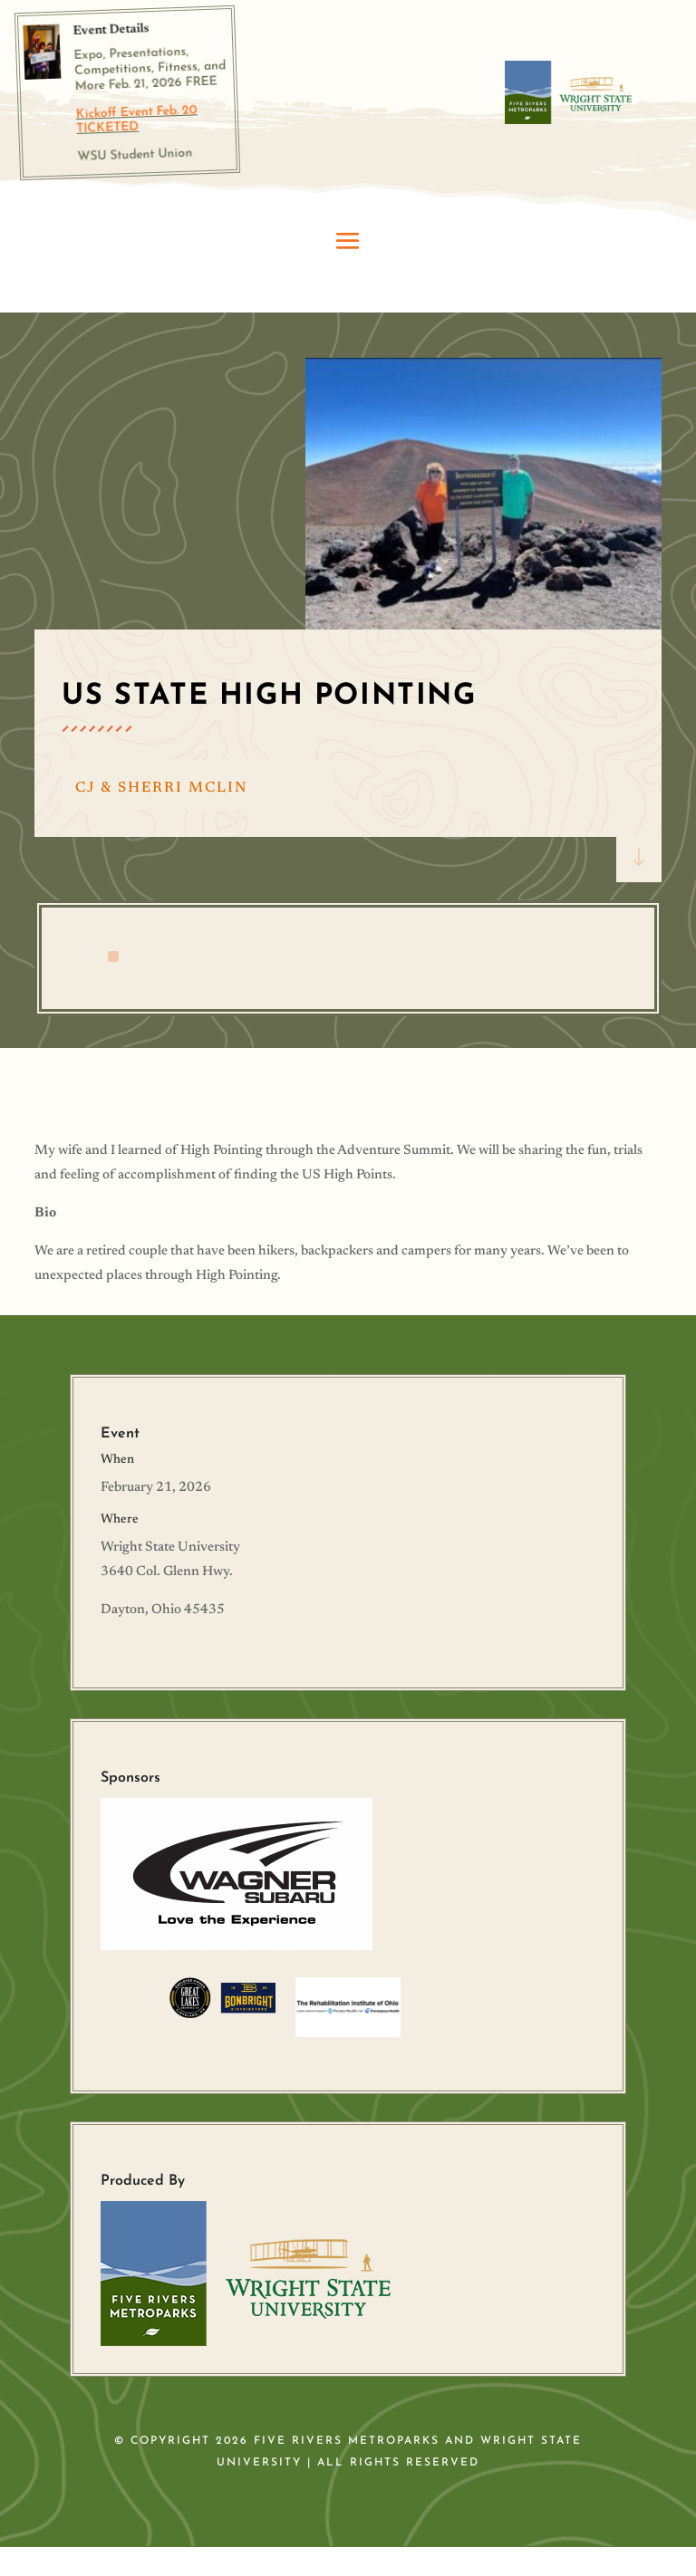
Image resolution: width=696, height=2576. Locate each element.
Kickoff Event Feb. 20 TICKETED (137, 119)
